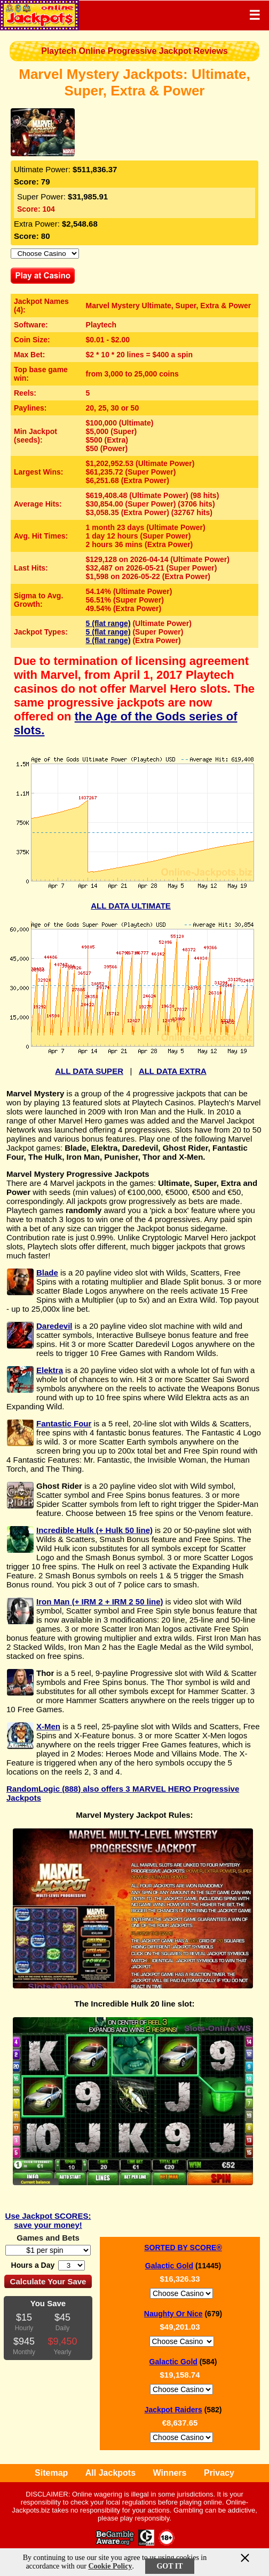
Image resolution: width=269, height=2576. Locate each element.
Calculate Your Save (48, 2281)
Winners (170, 2472)
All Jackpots (110, 2472)
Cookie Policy (110, 2566)
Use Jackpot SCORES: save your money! (48, 2220)
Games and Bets (48, 2237)
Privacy (219, 2472)
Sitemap (51, 2472)
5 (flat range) (108, 623)
